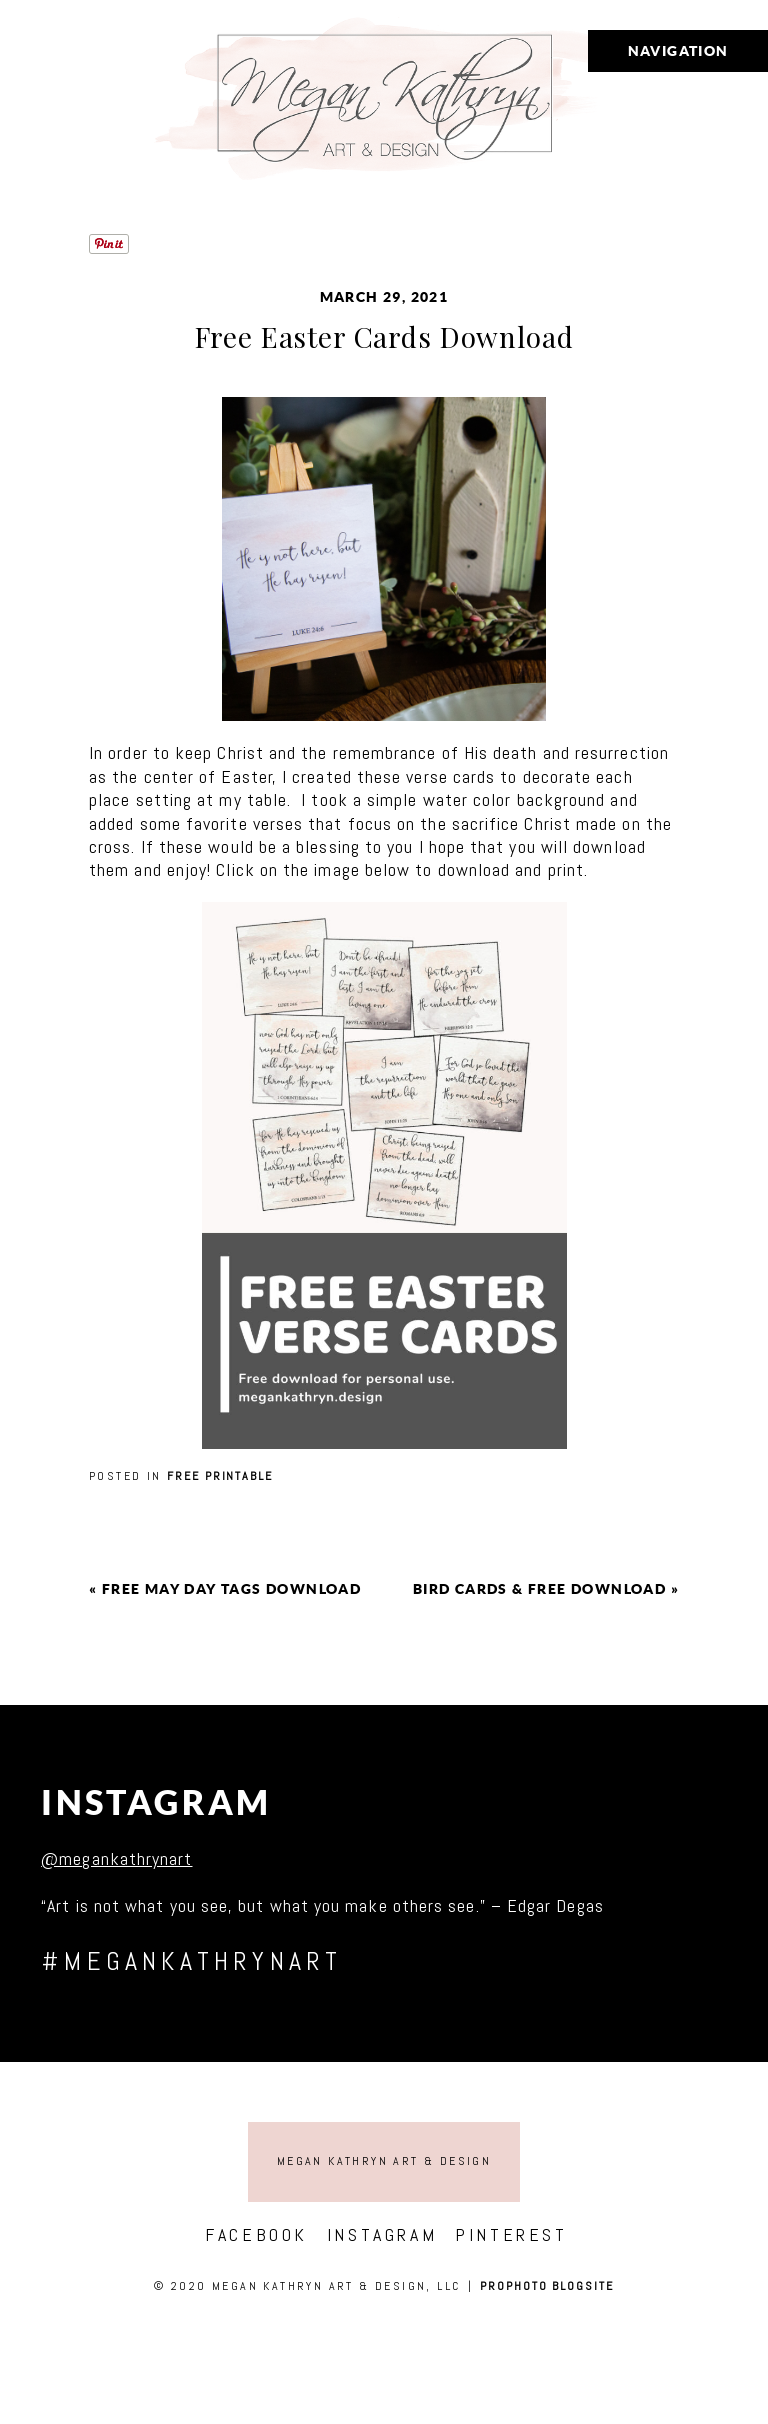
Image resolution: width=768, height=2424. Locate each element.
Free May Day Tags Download (231, 1589)
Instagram (156, 1802)
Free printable (220, 1476)
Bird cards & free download (539, 1589)
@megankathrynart (116, 1858)
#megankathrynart (191, 1961)
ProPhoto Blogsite (547, 2286)
